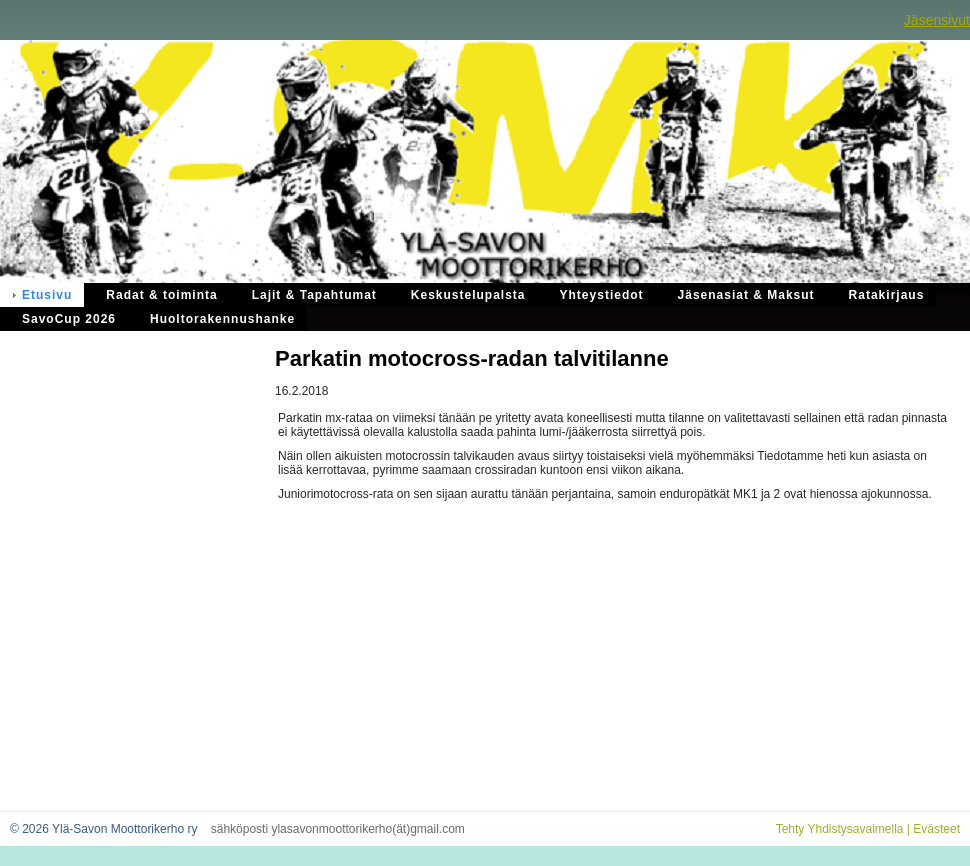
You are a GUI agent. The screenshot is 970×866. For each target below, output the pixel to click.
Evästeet (936, 829)
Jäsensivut (937, 20)
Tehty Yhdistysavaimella (840, 829)
